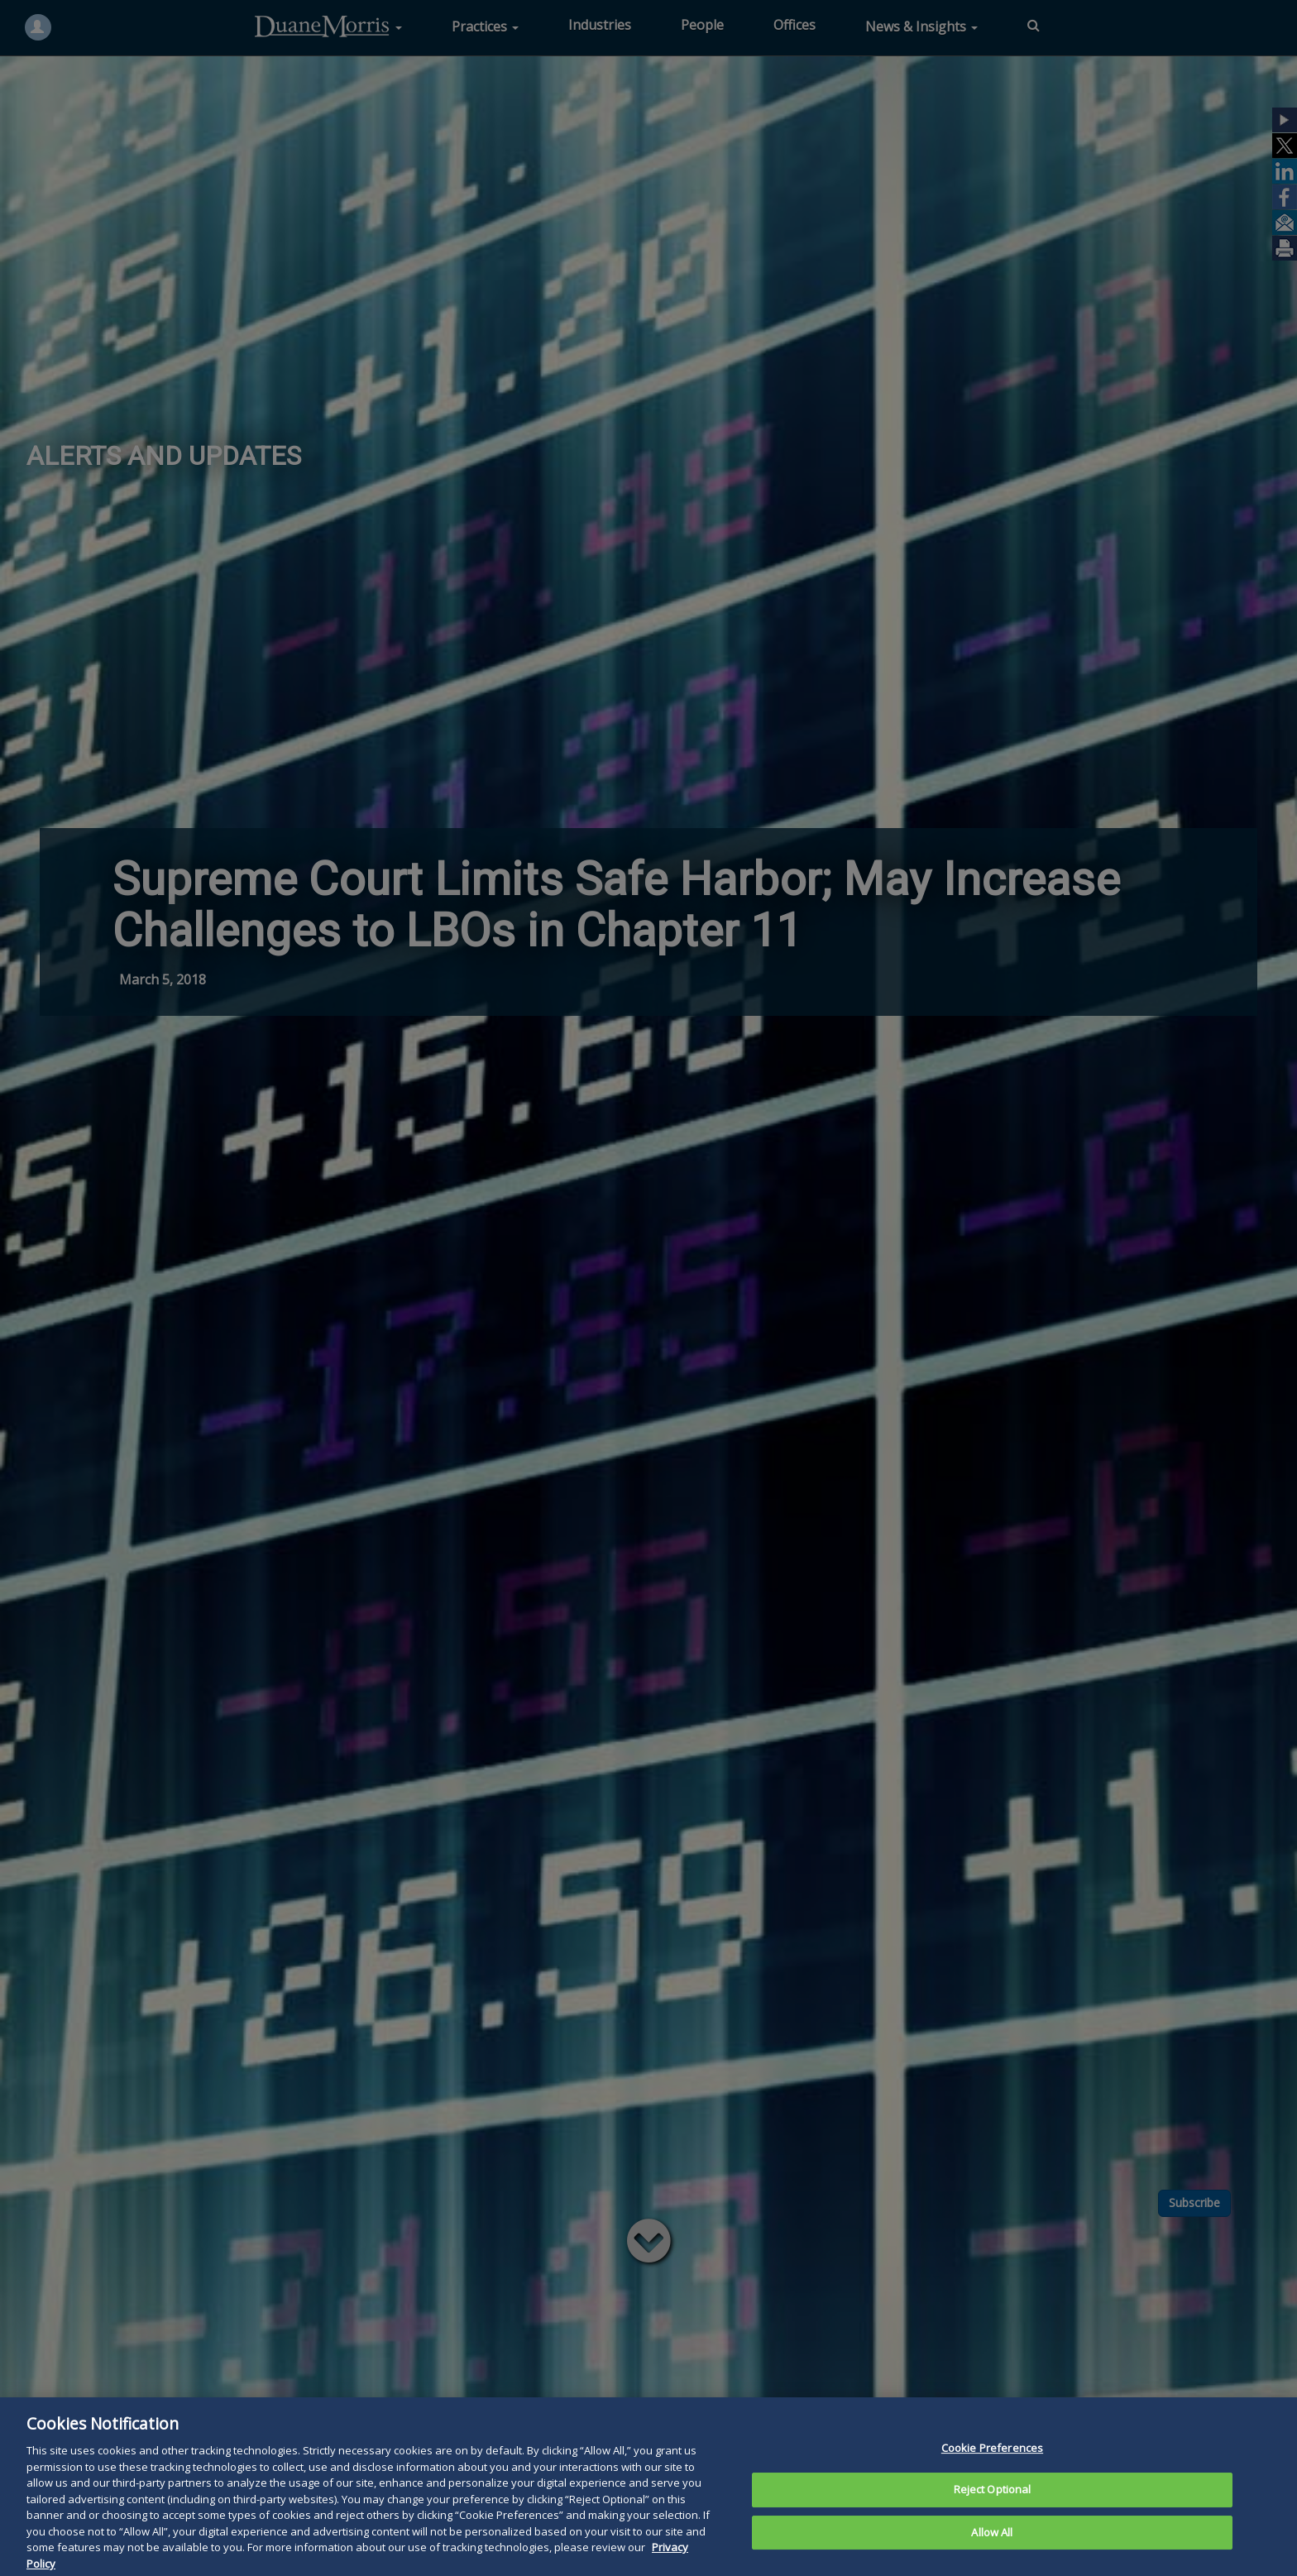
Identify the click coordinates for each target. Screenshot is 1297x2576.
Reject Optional (992, 2506)
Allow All (991, 2549)
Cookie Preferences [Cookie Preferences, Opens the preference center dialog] (992, 2465)
